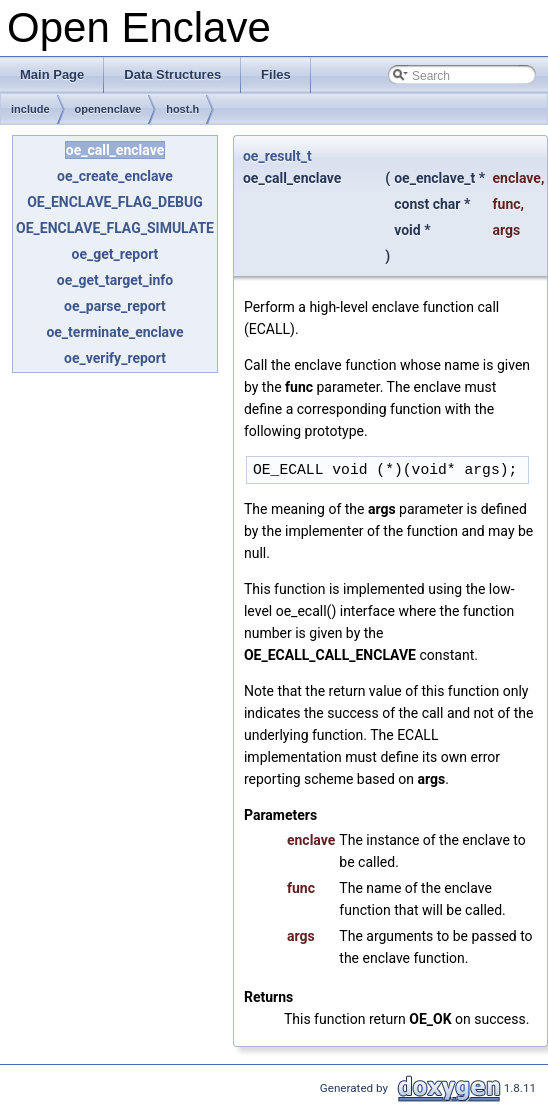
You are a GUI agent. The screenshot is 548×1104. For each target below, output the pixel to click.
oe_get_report (115, 254)
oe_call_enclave (115, 150)
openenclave (108, 109)
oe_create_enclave (115, 176)
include (30, 109)
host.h (182, 109)
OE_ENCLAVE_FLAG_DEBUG (115, 202)
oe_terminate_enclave (114, 332)
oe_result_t (277, 156)
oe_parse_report (115, 306)
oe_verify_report (115, 358)
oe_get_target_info (115, 280)
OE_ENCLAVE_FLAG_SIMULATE (115, 228)
